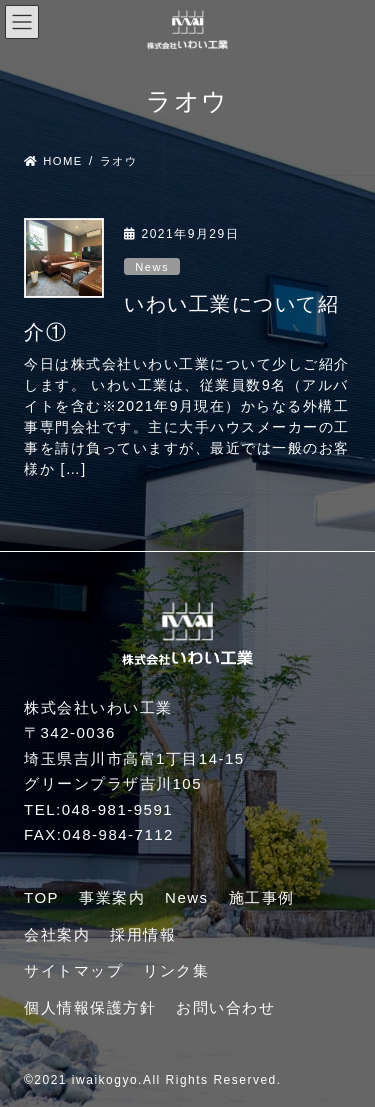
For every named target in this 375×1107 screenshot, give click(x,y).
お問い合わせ (225, 1007)
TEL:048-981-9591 (98, 809)
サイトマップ (73, 970)
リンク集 (176, 970)
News (152, 267)
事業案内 (112, 897)
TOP (41, 897)
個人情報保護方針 (90, 1007)
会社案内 (57, 934)
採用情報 (143, 934)
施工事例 (262, 897)
